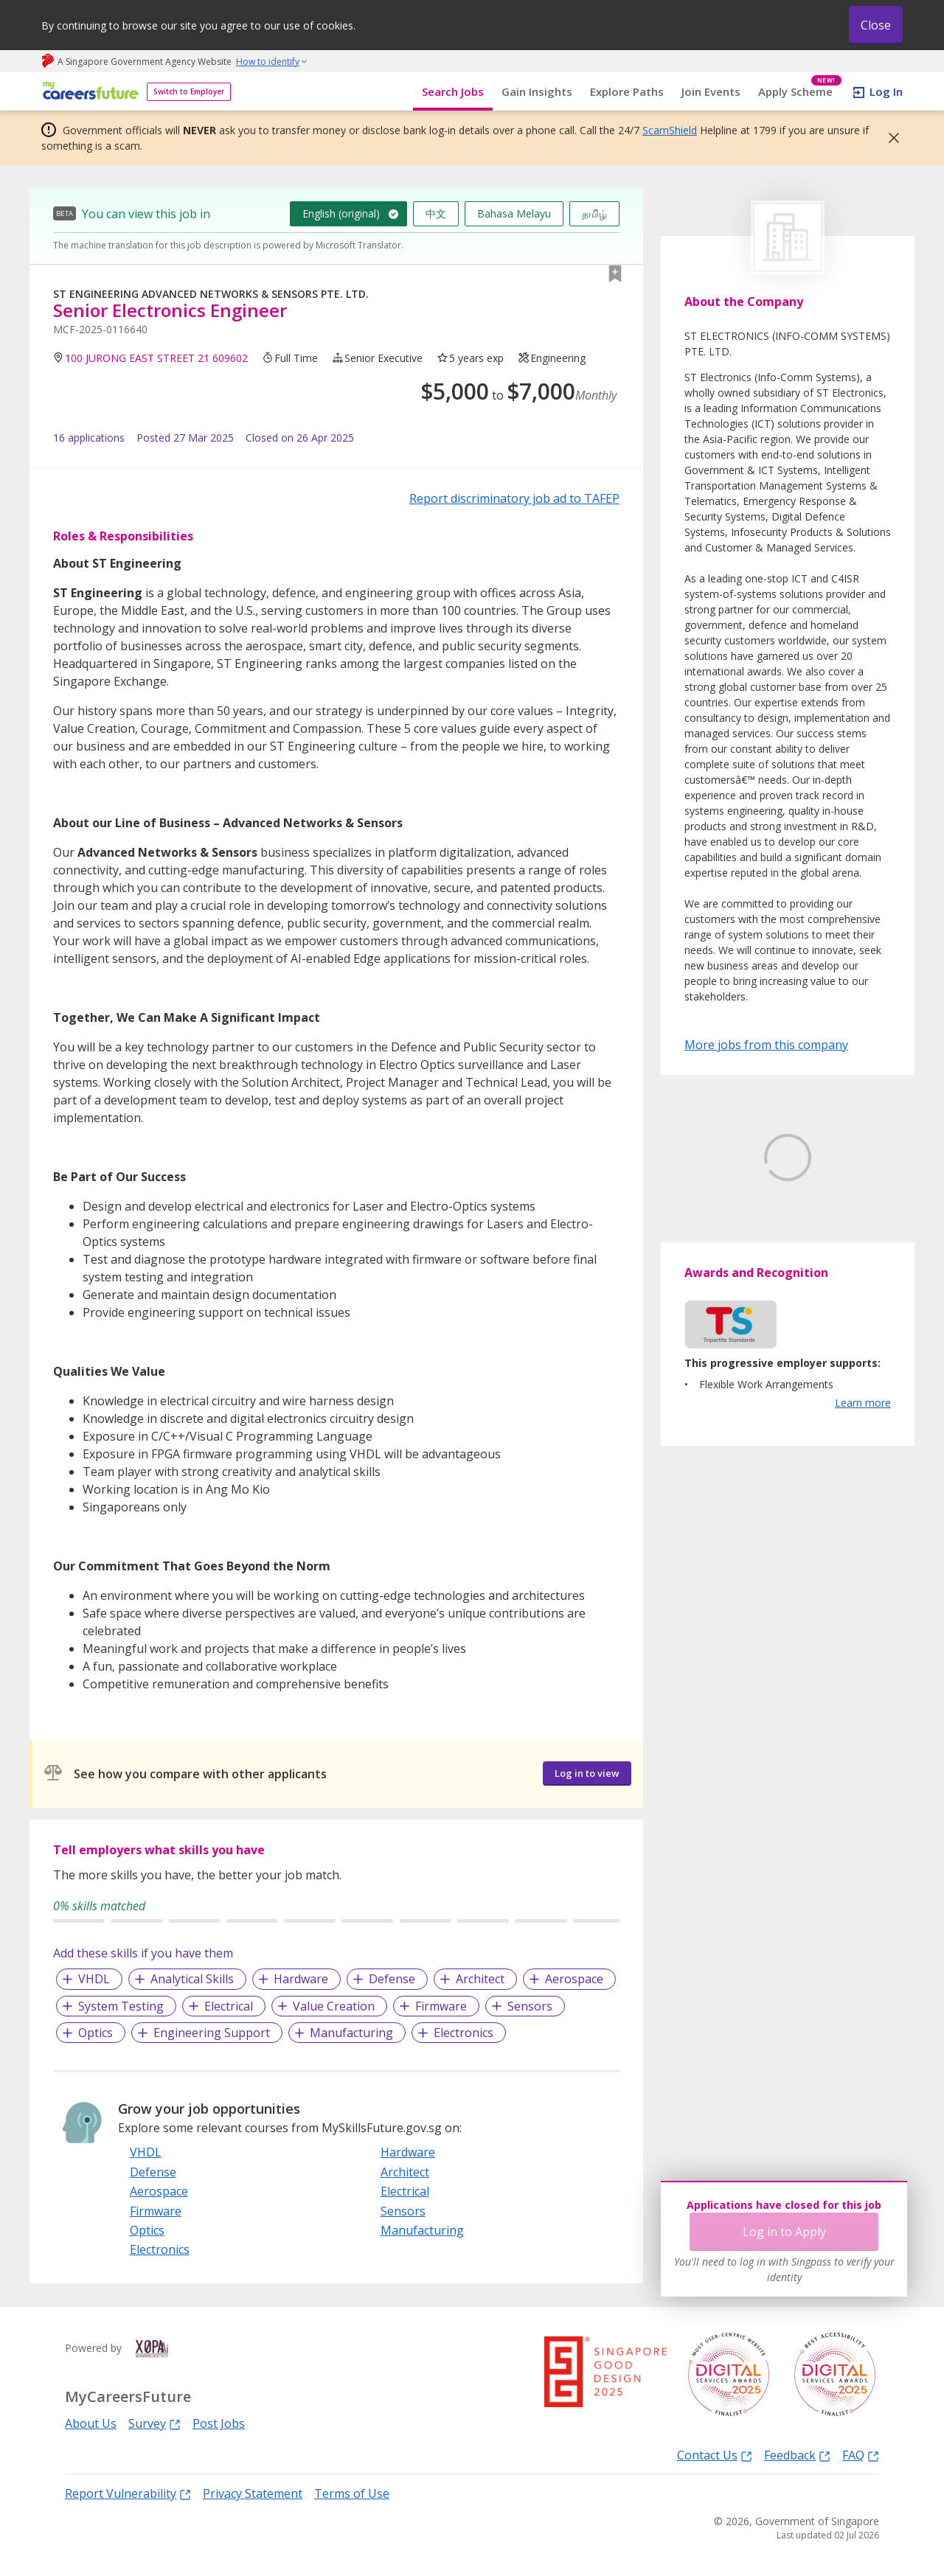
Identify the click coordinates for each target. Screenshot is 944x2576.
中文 (436, 213)
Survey (154, 2423)
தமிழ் (594, 213)
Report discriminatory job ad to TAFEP (514, 498)
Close (876, 25)
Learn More (725, 1269)
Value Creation (334, 2006)
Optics (95, 2033)
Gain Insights (537, 91)
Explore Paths (627, 91)
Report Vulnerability (128, 2493)
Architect (480, 1979)
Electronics (463, 2033)
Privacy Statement (252, 2493)
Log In (886, 91)
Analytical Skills (192, 1979)
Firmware (441, 2006)
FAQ (860, 2455)
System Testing (121, 2006)
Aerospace (574, 1979)
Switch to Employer (188, 91)
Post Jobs (218, 2423)
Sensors (529, 2006)
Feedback (797, 2455)
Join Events (710, 91)
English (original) (341, 213)
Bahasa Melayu (514, 213)
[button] (889, 138)
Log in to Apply (784, 2232)
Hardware (301, 1979)
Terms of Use (351, 2493)
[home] (88, 92)
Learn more (863, 1472)
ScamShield (669, 130)
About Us (91, 2423)
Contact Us (714, 2455)
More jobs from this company (766, 1044)
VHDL (94, 1979)
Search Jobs (453, 91)
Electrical (228, 2006)
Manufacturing (351, 2033)
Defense (392, 1979)
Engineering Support (211, 2033)
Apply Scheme (799, 92)
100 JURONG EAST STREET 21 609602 (156, 358)
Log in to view (587, 1773)
